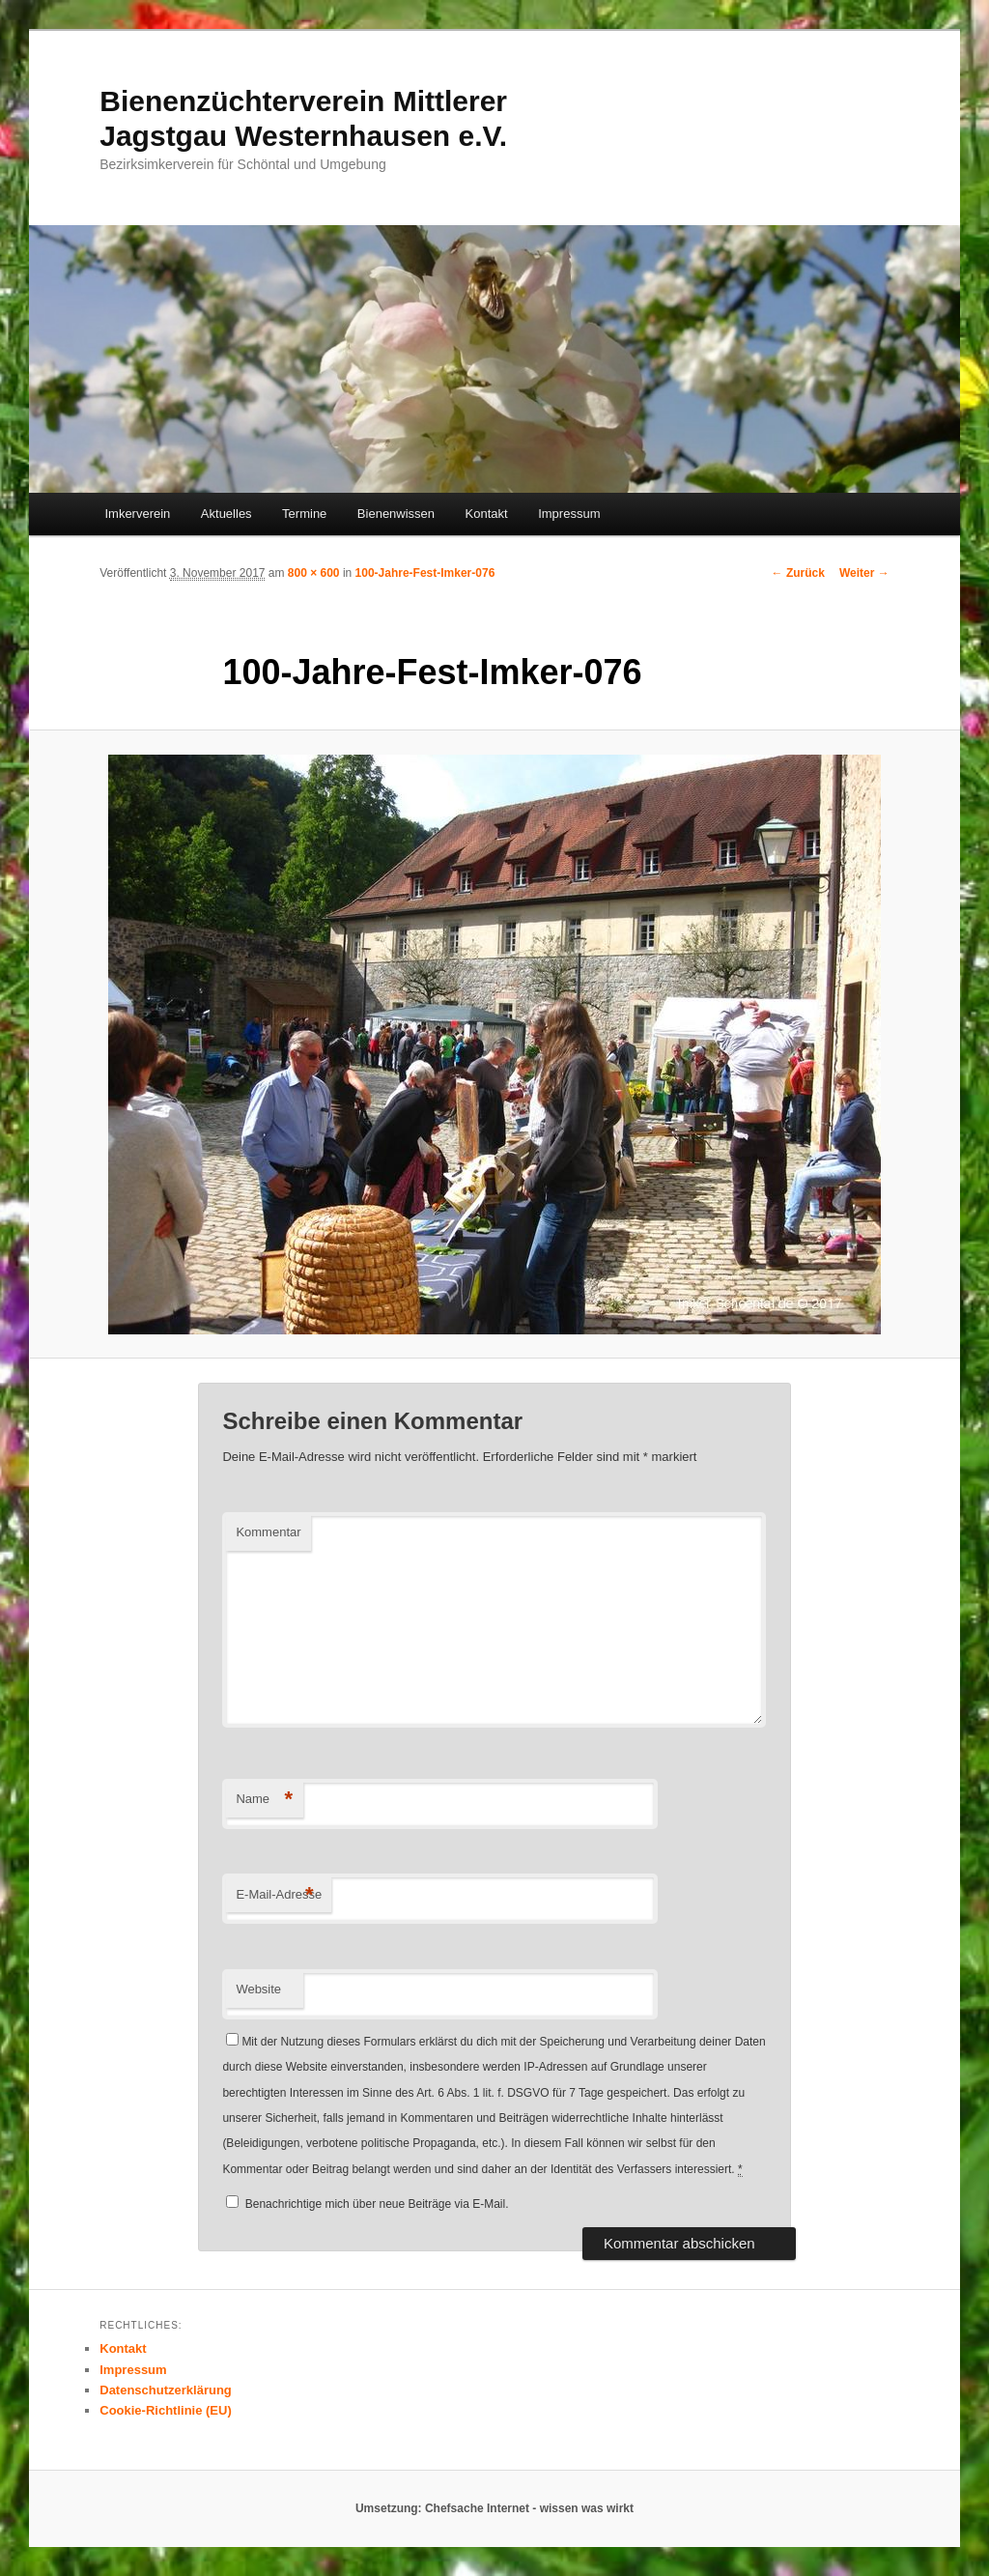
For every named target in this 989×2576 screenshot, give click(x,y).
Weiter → (864, 573)
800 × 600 (314, 573)
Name (264, 1800)
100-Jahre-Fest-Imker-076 (425, 573)
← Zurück (798, 573)
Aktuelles (226, 513)
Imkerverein (137, 513)
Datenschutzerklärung (165, 2390)
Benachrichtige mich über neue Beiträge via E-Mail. (377, 2204)
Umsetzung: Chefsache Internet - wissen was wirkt (494, 2508)
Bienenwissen (396, 513)
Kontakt (487, 513)
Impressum (569, 513)
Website (258, 1989)
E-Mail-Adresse (279, 1895)
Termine (304, 513)
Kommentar (268, 1532)
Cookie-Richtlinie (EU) (165, 2410)
